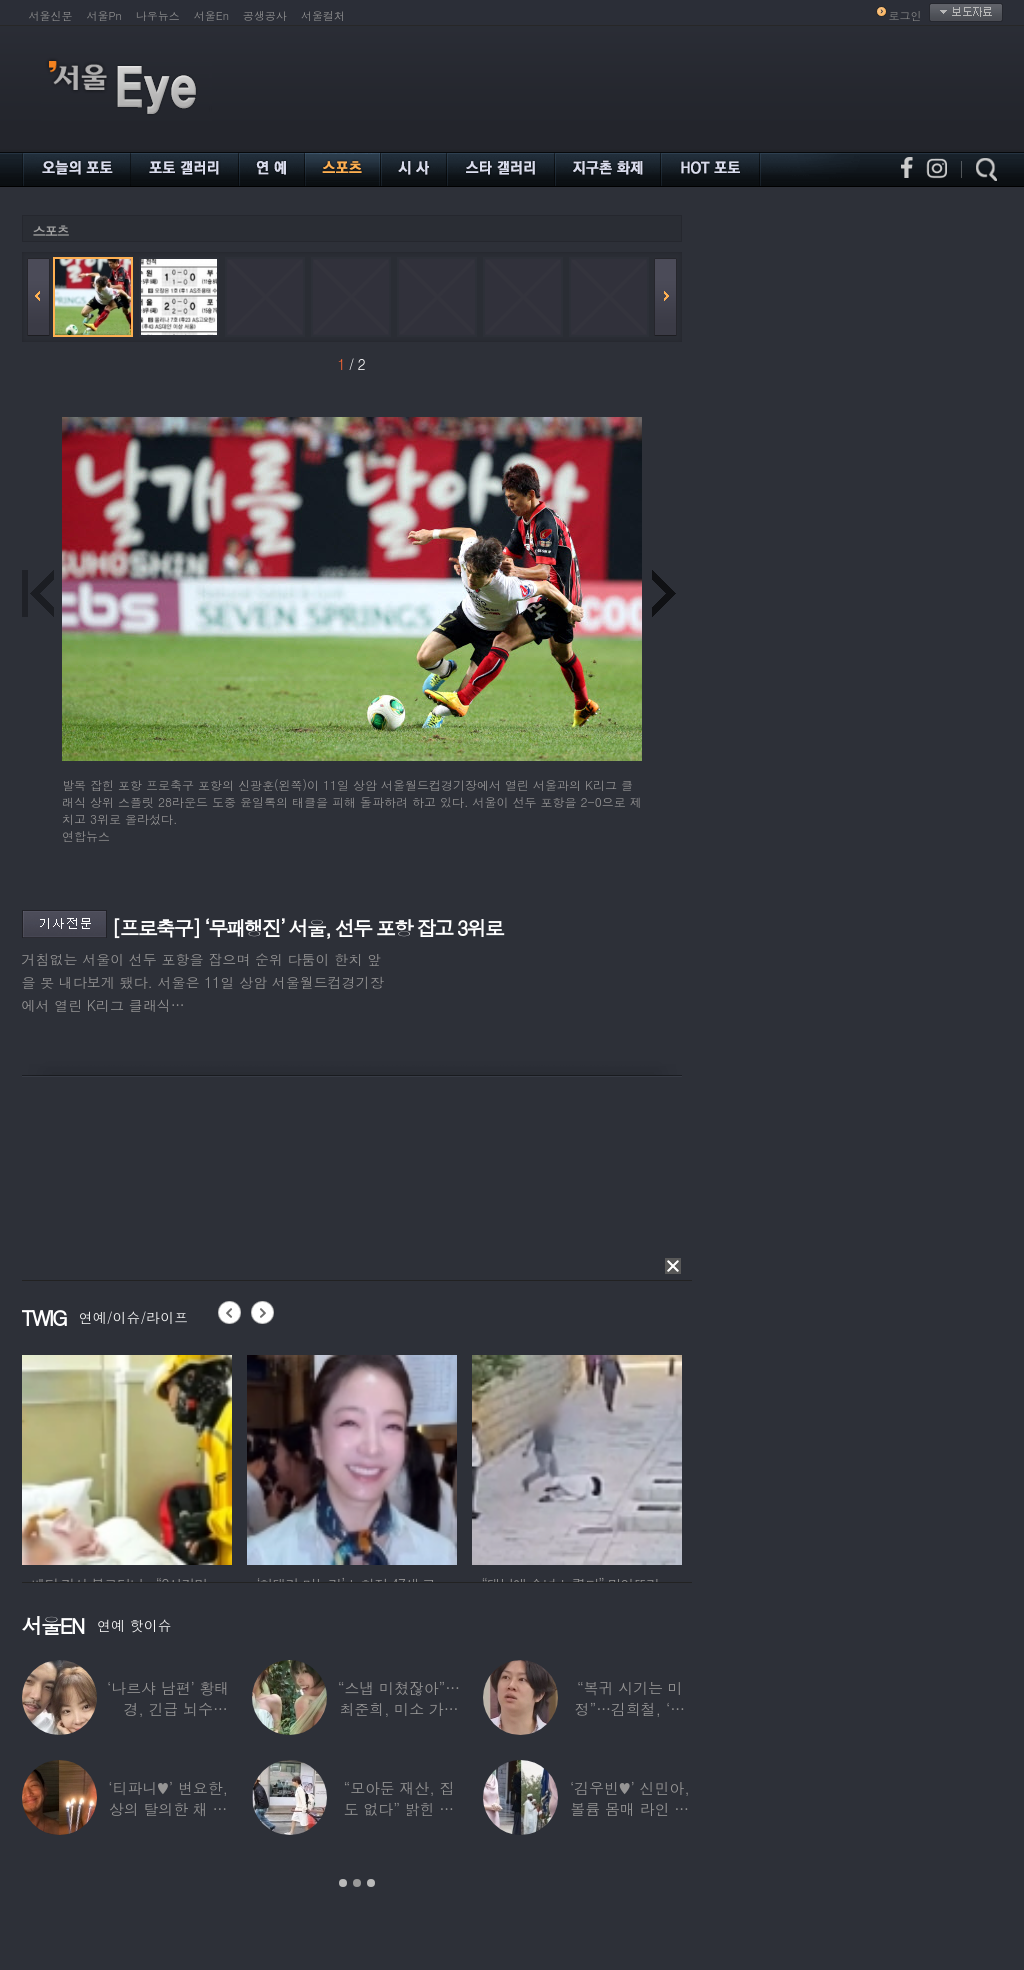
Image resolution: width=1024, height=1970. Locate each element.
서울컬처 (323, 15)
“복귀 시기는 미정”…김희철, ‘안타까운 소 (630, 1708)
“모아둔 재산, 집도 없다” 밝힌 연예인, (398, 1808)
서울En (211, 15)
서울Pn (104, 15)
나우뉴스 (158, 15)
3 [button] (371, 1883)
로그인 (905, 15)
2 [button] (357, 1883)
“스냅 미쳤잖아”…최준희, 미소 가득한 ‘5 (399, 1708)
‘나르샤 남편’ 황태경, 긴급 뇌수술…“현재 (168, 1708)
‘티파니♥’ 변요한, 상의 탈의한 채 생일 (168, 1808)
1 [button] (343, 1883)
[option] (127, 1457)
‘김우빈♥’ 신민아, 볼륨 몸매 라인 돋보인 (630, 1808)
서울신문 (51, 15)
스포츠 (51, 230)
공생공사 (265, 15)
